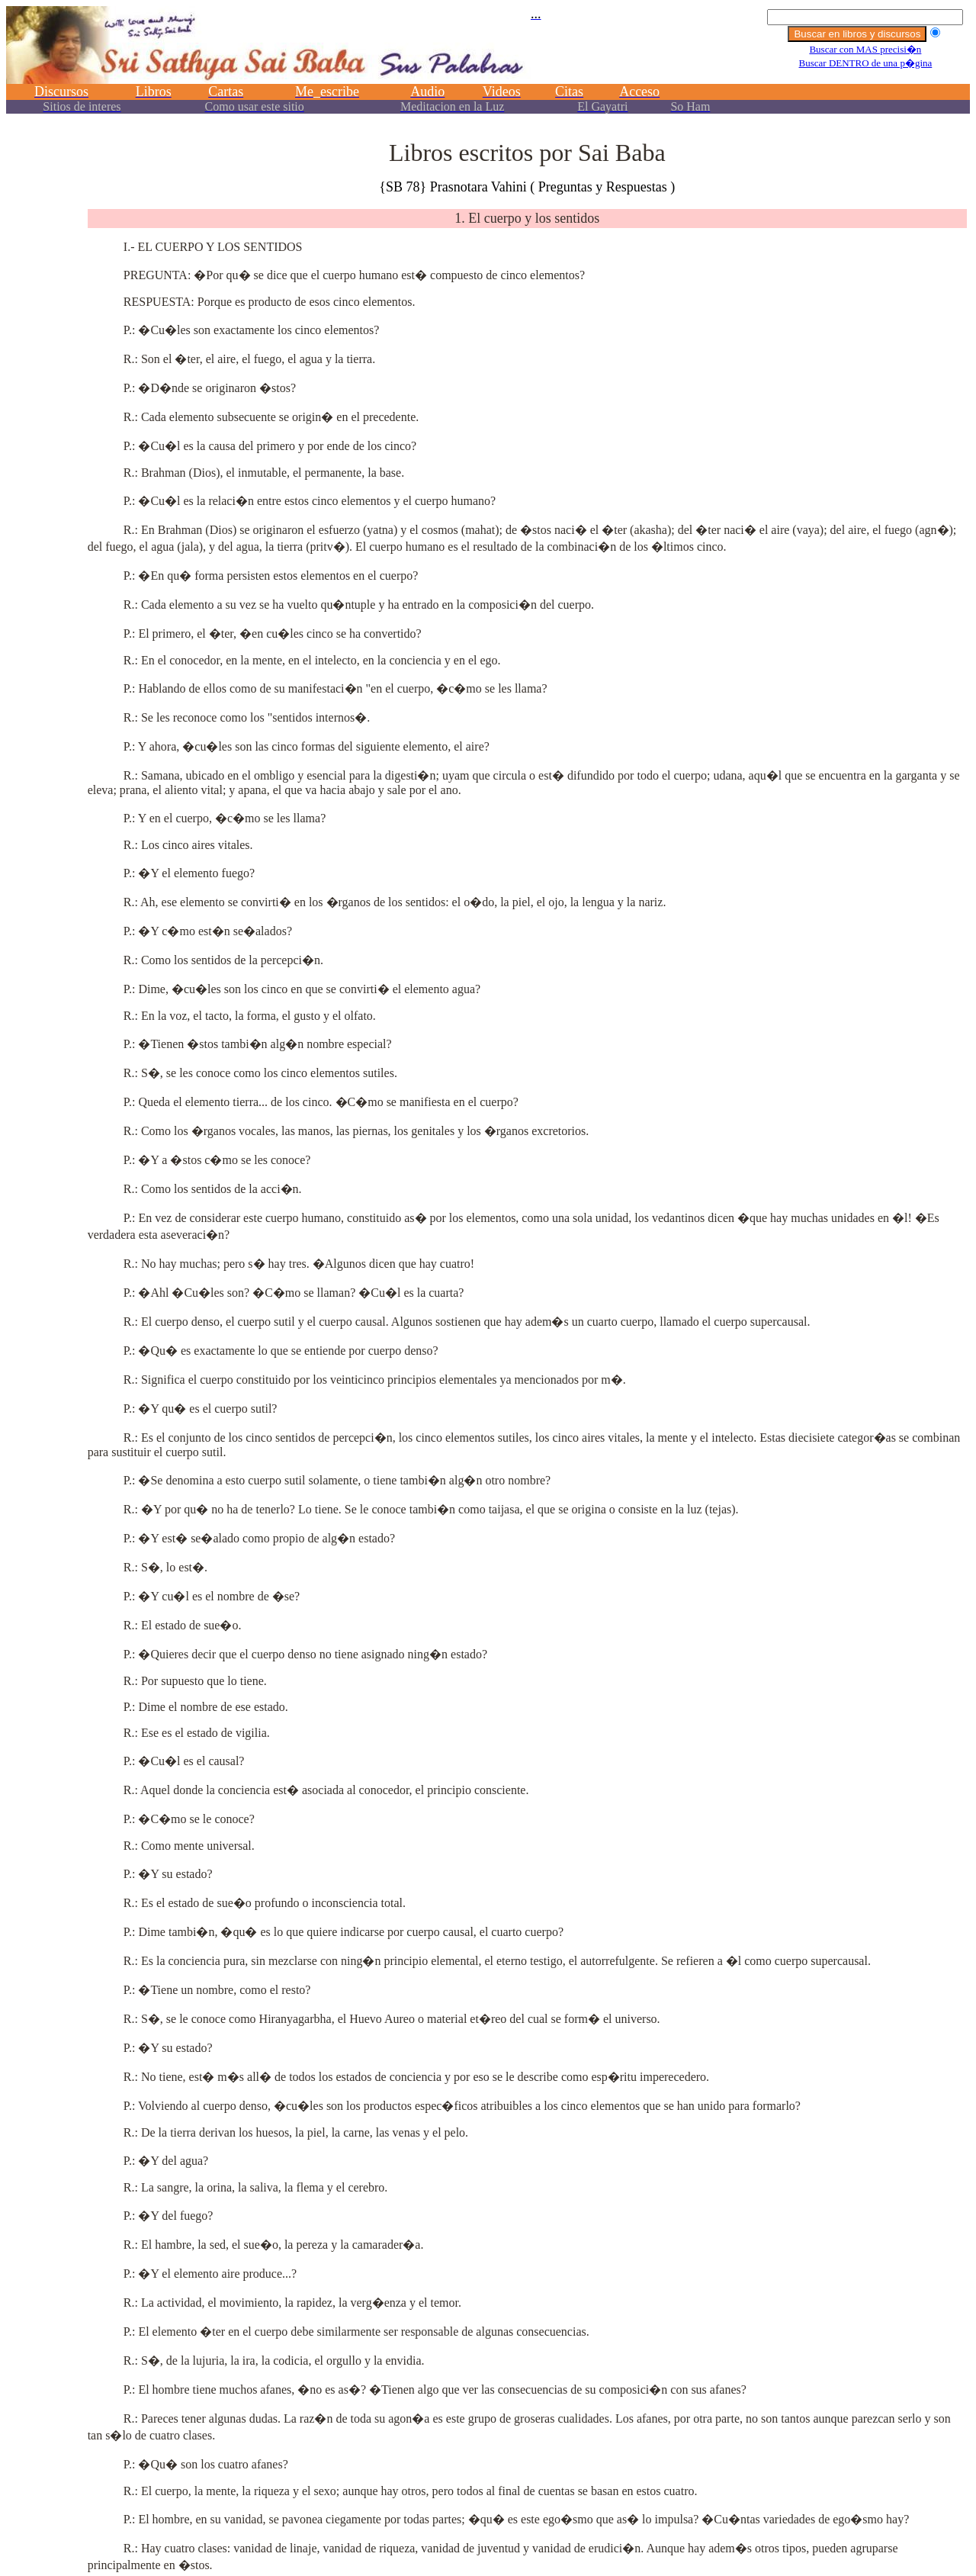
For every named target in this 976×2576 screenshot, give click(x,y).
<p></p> (488, 66)
